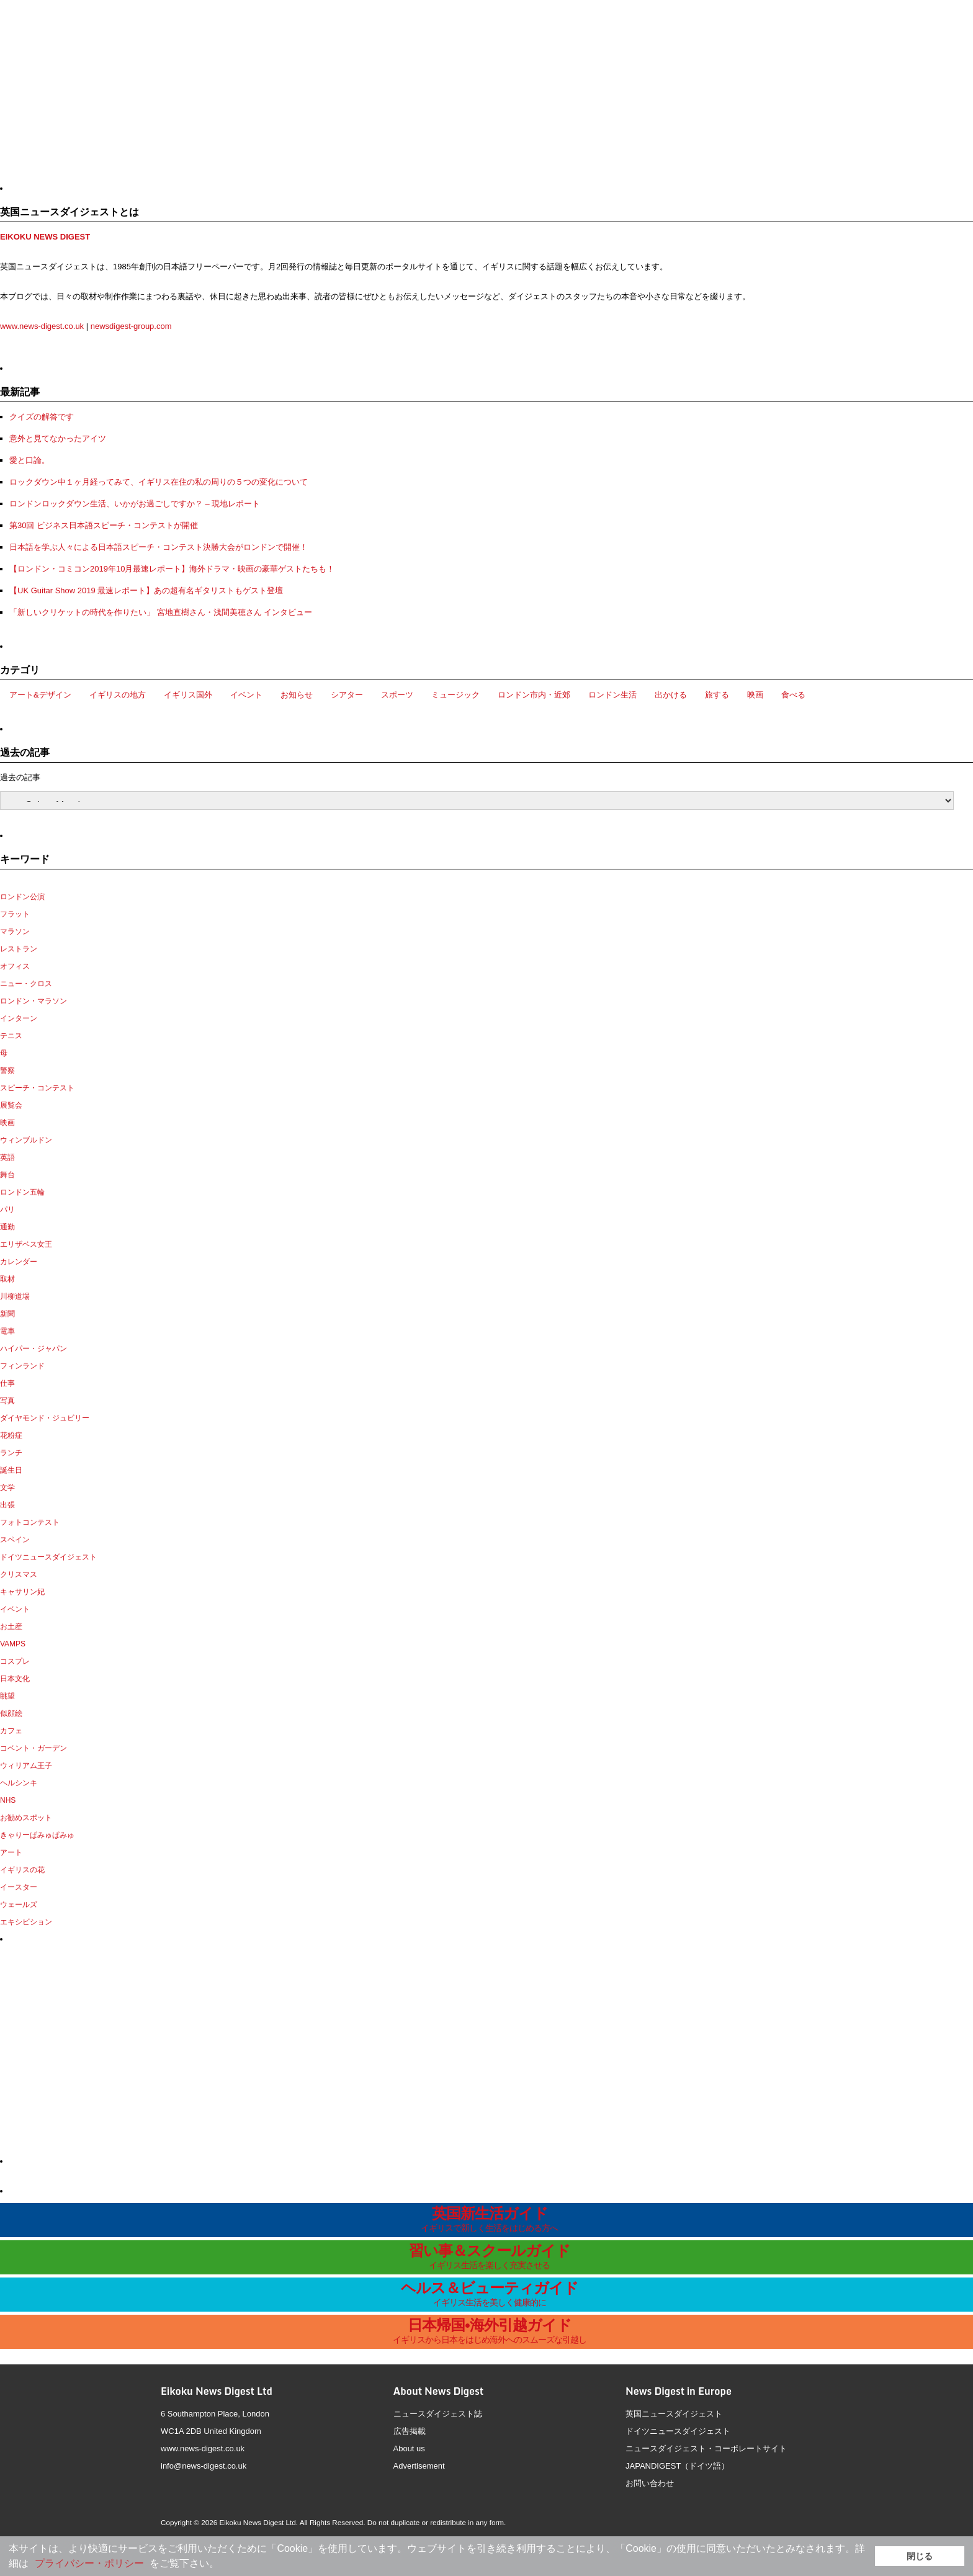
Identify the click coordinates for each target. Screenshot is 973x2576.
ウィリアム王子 (26, 1765)
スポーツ (397, 694)
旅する (717, 694)
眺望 (7, 1696)
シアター (347, 694)
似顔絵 (11, 1713)
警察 (7, 1070)
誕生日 (11, 1470)
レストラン (18, 949)
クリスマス (18, 1574)
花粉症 (11, 1435)
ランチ (11, 1452)
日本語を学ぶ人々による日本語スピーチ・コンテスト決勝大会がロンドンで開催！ (158, 547)
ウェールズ (18, 1904)
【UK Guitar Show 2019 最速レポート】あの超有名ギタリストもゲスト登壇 (146, 590)
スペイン (15, 1539)
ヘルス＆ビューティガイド (489, 2293)
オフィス (15, 966)
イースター (18, 1887)
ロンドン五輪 (22, 1192)
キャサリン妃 (22, 1591)
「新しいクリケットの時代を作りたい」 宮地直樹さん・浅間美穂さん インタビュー (160, 612)
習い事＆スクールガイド (489, 2256)
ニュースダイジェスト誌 (437, 2413)
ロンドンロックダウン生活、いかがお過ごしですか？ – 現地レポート (134, 503)
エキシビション (26, 1922)
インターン (18, 1018)
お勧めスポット (26, 1817)
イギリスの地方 (117, 694)
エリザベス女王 (26, 1244)
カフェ (11, 1730)
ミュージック (455, 694)
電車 (7, 1331)
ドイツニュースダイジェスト (48, 1557)
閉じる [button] (920, 2556)
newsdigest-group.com (131, 326)
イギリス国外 (188, 694)
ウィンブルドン (26, 1140)
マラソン (15, 931)
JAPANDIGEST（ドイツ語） (677, 2466)
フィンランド (22, 1366)
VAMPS (12, 1644)
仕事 (7, 1383)
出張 (7, 1505)
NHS (8, 1800)
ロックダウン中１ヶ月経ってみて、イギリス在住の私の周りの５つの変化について (158, 482)
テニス (11, 1035)
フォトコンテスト (30, 1522)
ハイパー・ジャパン (33, 1348)
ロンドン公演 (22, 896)
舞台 (7, 1174)
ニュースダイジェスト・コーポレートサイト (706, 2448)
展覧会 (11, 1105)
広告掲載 (409, 2431)
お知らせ (296, 694)
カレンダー (18, 1261)
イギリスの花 (22, 1869)
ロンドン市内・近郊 (534, 694)
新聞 (7, 1313)
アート (11, 1852)
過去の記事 (20, 777)
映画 (755, 694)
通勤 (7, 1227)
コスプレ (15, 1661)
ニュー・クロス (26, 983)
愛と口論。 (29, 460)
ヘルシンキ (18, 1783)
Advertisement (419, 2466)
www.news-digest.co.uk (42, 326)
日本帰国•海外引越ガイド (490, 2331)
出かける (671, 694)
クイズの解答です (41, 416)
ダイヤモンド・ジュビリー (44, 1418)
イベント (246, 694)
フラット (15, 914)
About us (409, 2448)
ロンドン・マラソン (33, 1001)
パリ (7, 1209)
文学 (7, 1487)
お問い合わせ (650, 2483)
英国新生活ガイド (489, 2219)
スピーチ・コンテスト (37, 1088)
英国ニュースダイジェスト (674, 2413)
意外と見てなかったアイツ (57, 438)
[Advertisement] (107, 96)
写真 (7, 1400)
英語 (7, 1157)
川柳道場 (15, 1296)
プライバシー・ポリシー (89, 2563)
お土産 (11, 1626)
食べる (793, 694)
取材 (7, 1279)
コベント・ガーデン (33, 1748)
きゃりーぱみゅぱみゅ (37, 1835)
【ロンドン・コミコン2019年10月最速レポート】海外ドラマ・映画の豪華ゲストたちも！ (171, 568)
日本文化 (15, 1678)
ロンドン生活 (612, 694)
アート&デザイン (40, 694)
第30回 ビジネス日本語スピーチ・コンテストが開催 (103, 525)
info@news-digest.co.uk (203, 2466)
